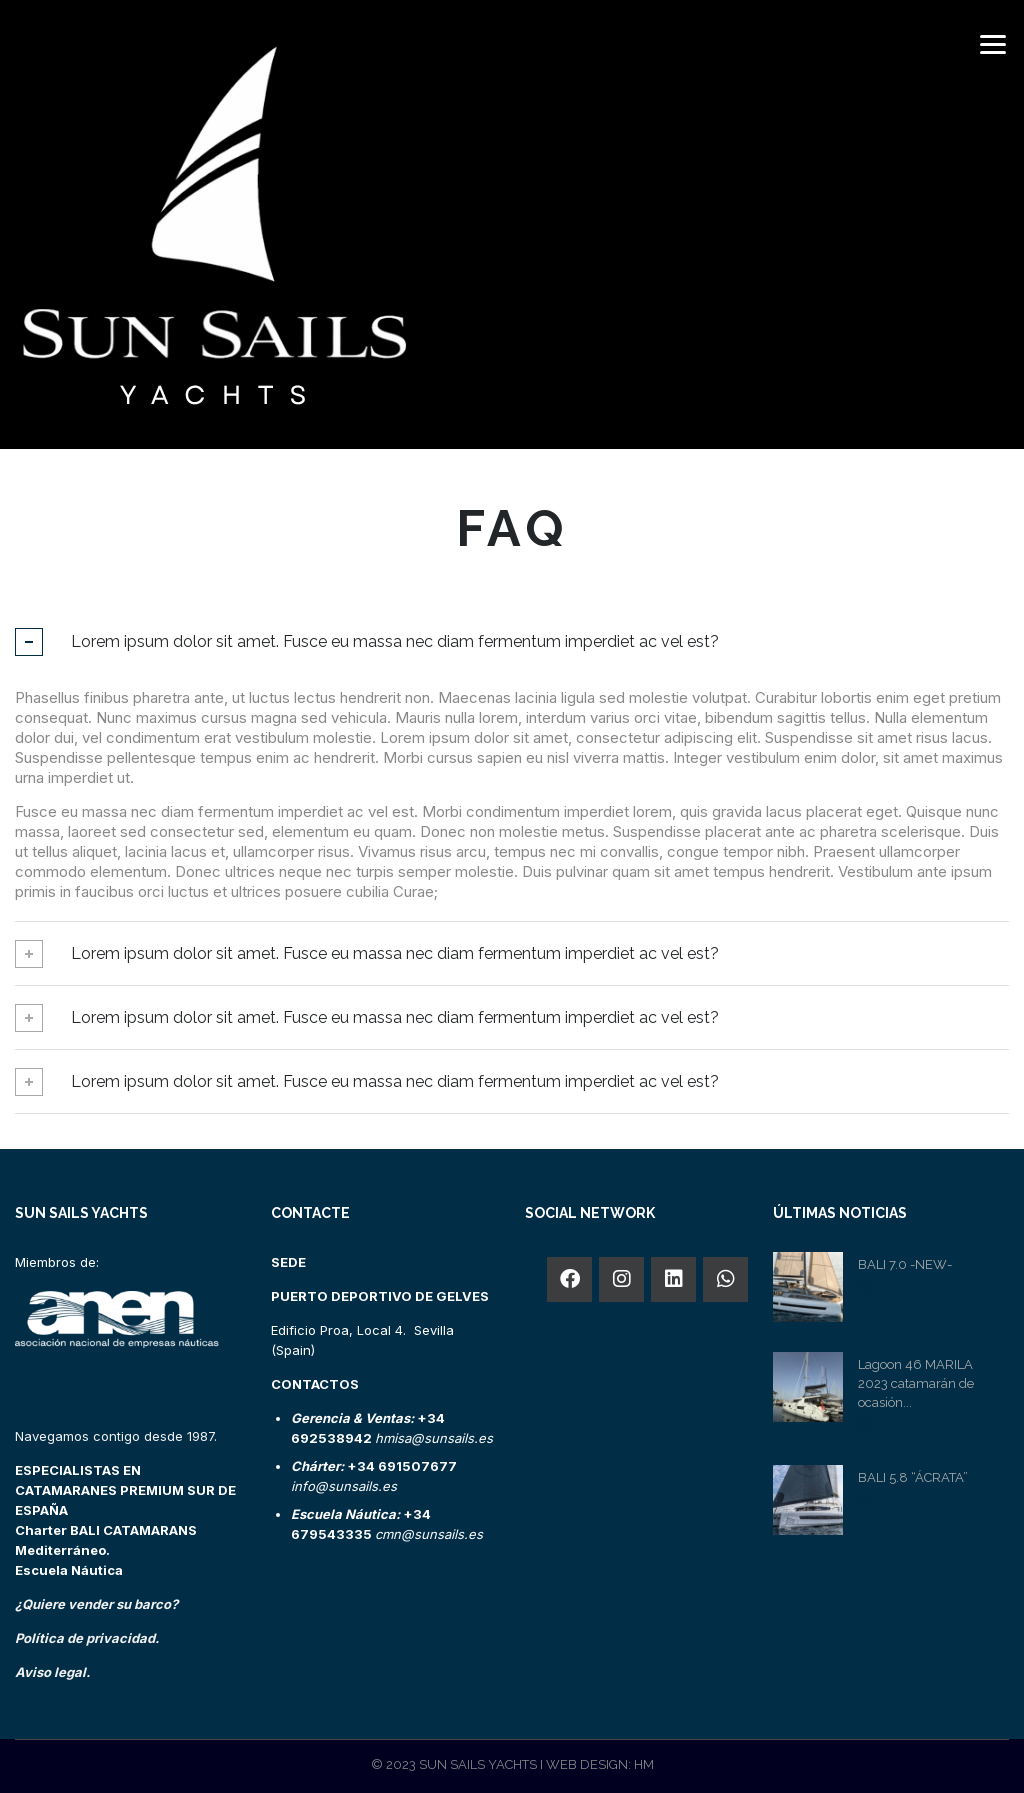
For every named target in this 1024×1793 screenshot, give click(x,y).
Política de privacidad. (87, 1638)
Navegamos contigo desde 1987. (116, 1436)
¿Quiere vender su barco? (96, 1604)
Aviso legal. (52, 1672)
